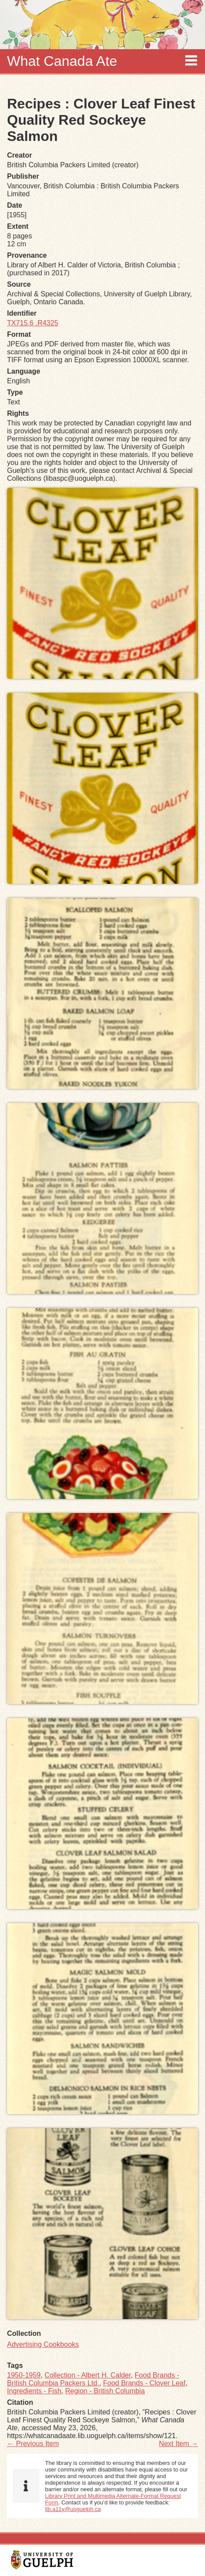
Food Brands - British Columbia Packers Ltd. (93, 2379)
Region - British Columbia (105, 2391)
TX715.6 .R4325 (32, 323)
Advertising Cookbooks (43, 2344)
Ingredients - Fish (34, 2391)
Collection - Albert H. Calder (87, 2375)
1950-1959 (24, 2375)
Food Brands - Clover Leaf (144, 2383)
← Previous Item (33, 2443)
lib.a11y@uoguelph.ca (73, 2509)
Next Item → (178, 2443)
